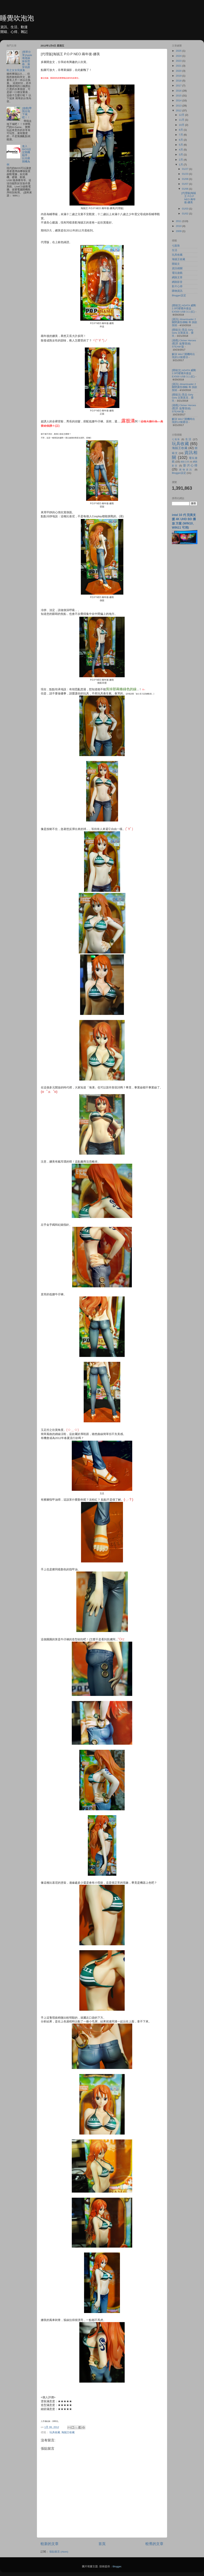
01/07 (185, 183)
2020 (179, 70)
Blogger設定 (179, 295)
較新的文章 (50, 2544)
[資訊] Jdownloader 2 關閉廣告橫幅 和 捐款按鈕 (184, 322)
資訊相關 (177, 268)
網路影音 (177, 282)
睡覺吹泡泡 (17, 18)
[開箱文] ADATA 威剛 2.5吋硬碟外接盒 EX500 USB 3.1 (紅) (184, 308)
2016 (179, 90)
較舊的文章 (154, 2544)
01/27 (185, 169)
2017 (179, 85)
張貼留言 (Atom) (58, 2551)
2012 (179, 110)
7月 (181, 134)
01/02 (185, 213)
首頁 (102, 2544)
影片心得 (177, 286)
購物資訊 (177, 290)
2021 (179, 65)
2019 (179, 75)
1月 (181, 164)
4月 (181, 149)
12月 (182, 114)
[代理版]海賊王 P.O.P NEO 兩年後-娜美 (188, 198)
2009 (179, 231)
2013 (179, 105)
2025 (179, 50)
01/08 (185, 179)
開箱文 (176, 263)
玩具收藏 (54, 2432)
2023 (179, 60)
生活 (174, 250)
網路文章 (177, 277)
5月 (181, 144)
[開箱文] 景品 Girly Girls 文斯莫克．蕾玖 (183, 332)
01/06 (185, 188)
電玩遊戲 (177, 272)
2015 (179, 95)
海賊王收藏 (68, 2432)
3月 (181, 154)
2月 (181, 159)
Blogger (117, 2566)
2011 (179, 221)
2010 (179, 226)
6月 (181, 139)
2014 (179, 100)
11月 (182, 119)
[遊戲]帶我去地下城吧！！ (27, 113)
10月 (182, 124)
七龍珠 (176, 245)
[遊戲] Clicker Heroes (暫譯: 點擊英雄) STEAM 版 (184, 343)
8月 (181, 129)
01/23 (185, 173)
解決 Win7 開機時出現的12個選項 (183, 356)
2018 (179, 80)
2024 (179, 55)
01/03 (185, 208)
